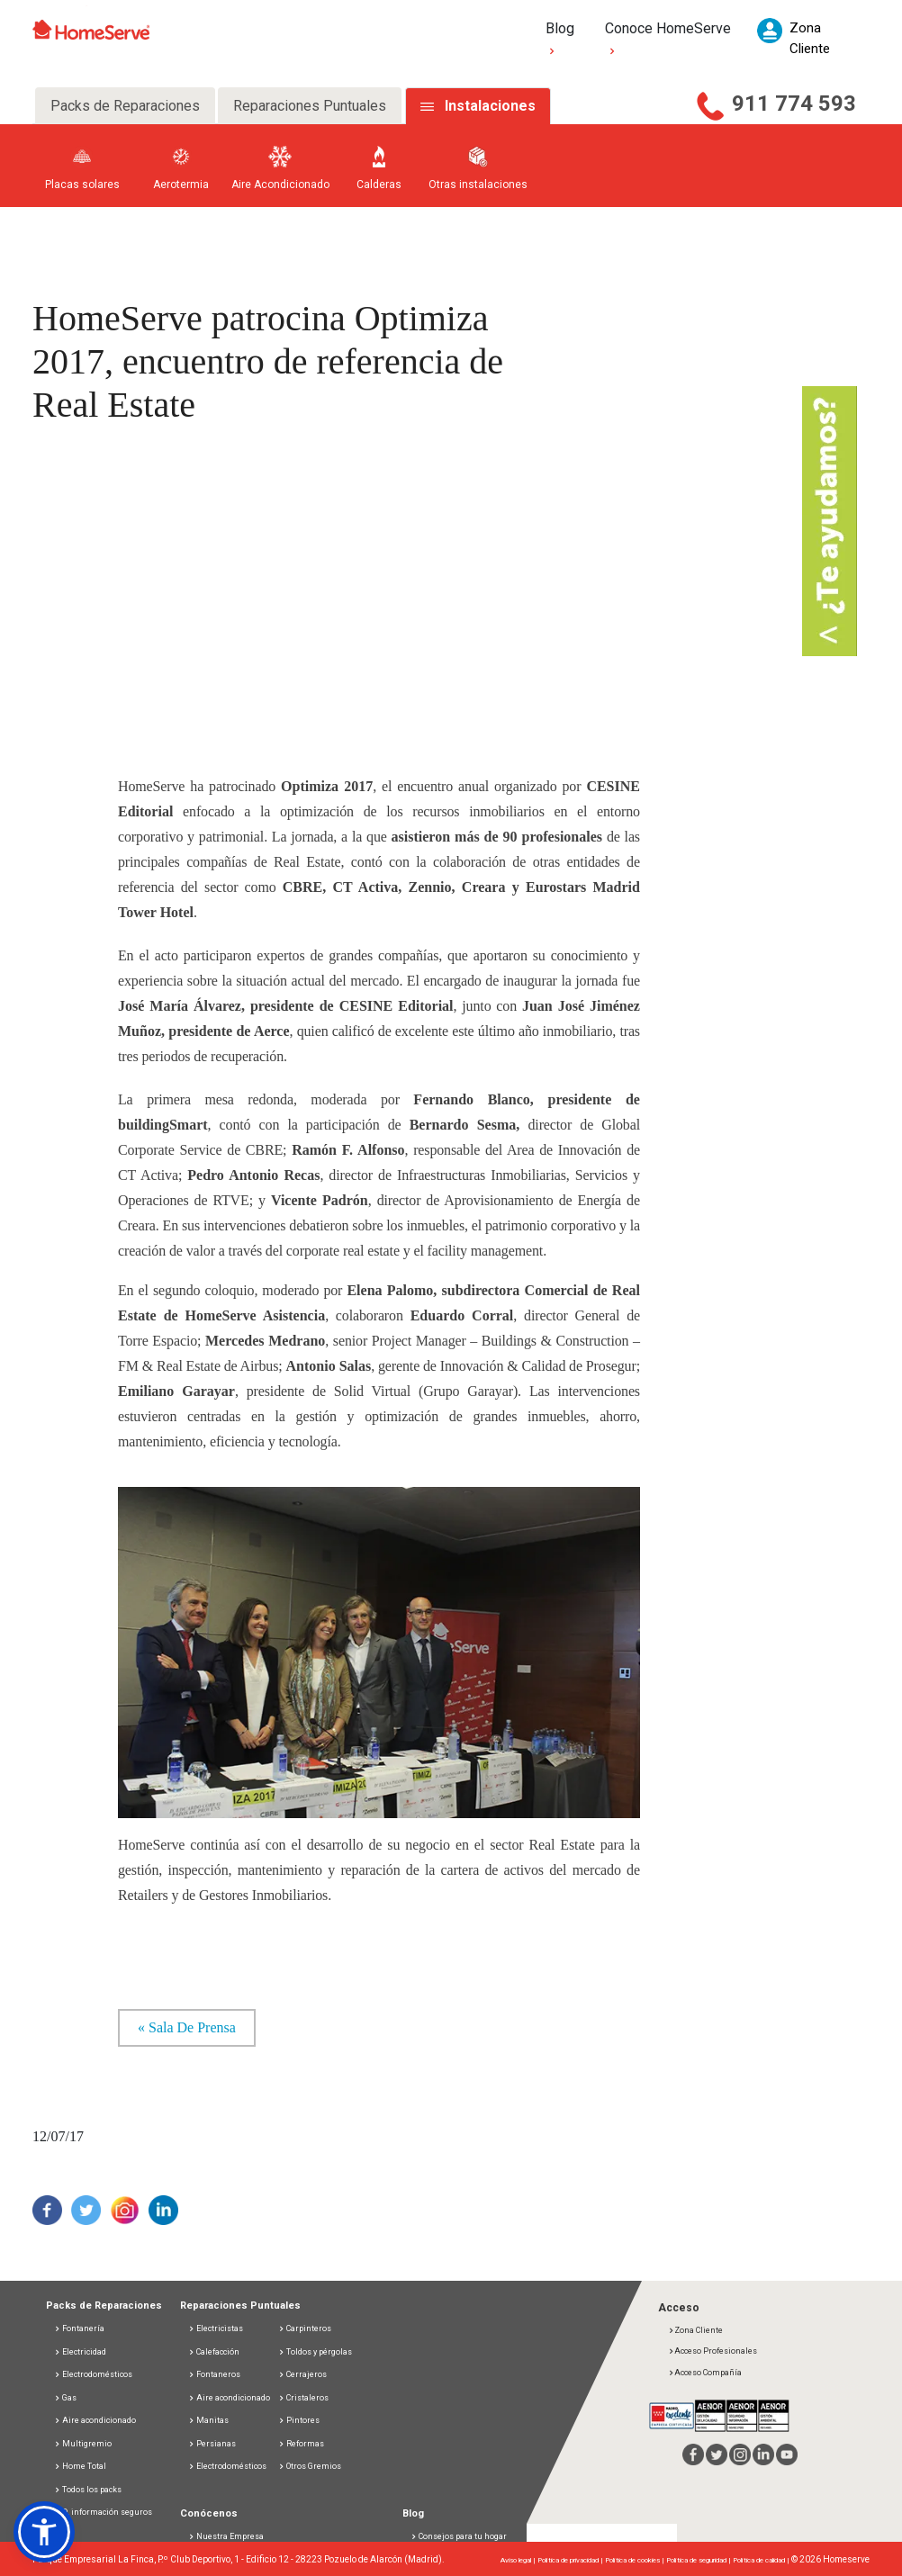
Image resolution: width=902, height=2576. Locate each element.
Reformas (301, 2443)
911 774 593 (794, 103)
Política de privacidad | (571, 2560)
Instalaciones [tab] (490, 105)
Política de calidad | (762, 2560)
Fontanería (79, 2328)
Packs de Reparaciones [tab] (125, 105)
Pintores (299, 2420)
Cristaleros (303, 2397)
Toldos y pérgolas (315, 2351)
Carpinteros (304, 2328)
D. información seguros (103, 2512)
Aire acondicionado (95, 2420)
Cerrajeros (302, 2374)
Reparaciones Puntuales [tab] (309, 105)
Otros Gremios (309, 2466)
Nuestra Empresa (230, 2536)
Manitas (208, 2420)
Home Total (80, 2466)
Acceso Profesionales (712, 2350)
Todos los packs (88, 2489)
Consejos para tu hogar (458, 2536)
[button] (44, 2532)
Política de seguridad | (699, 2560)
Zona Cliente (695, 2330)
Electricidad (80, 2351)
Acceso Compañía (705, 2372)
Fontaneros (214, 2374)
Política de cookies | (635, 2560)
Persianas (212, 2443)
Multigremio (83, 2443)
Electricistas (215, 2328)
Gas (65, 2397)
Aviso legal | (519, 2560)
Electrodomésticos (93, 2374)
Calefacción (213, 2351)
